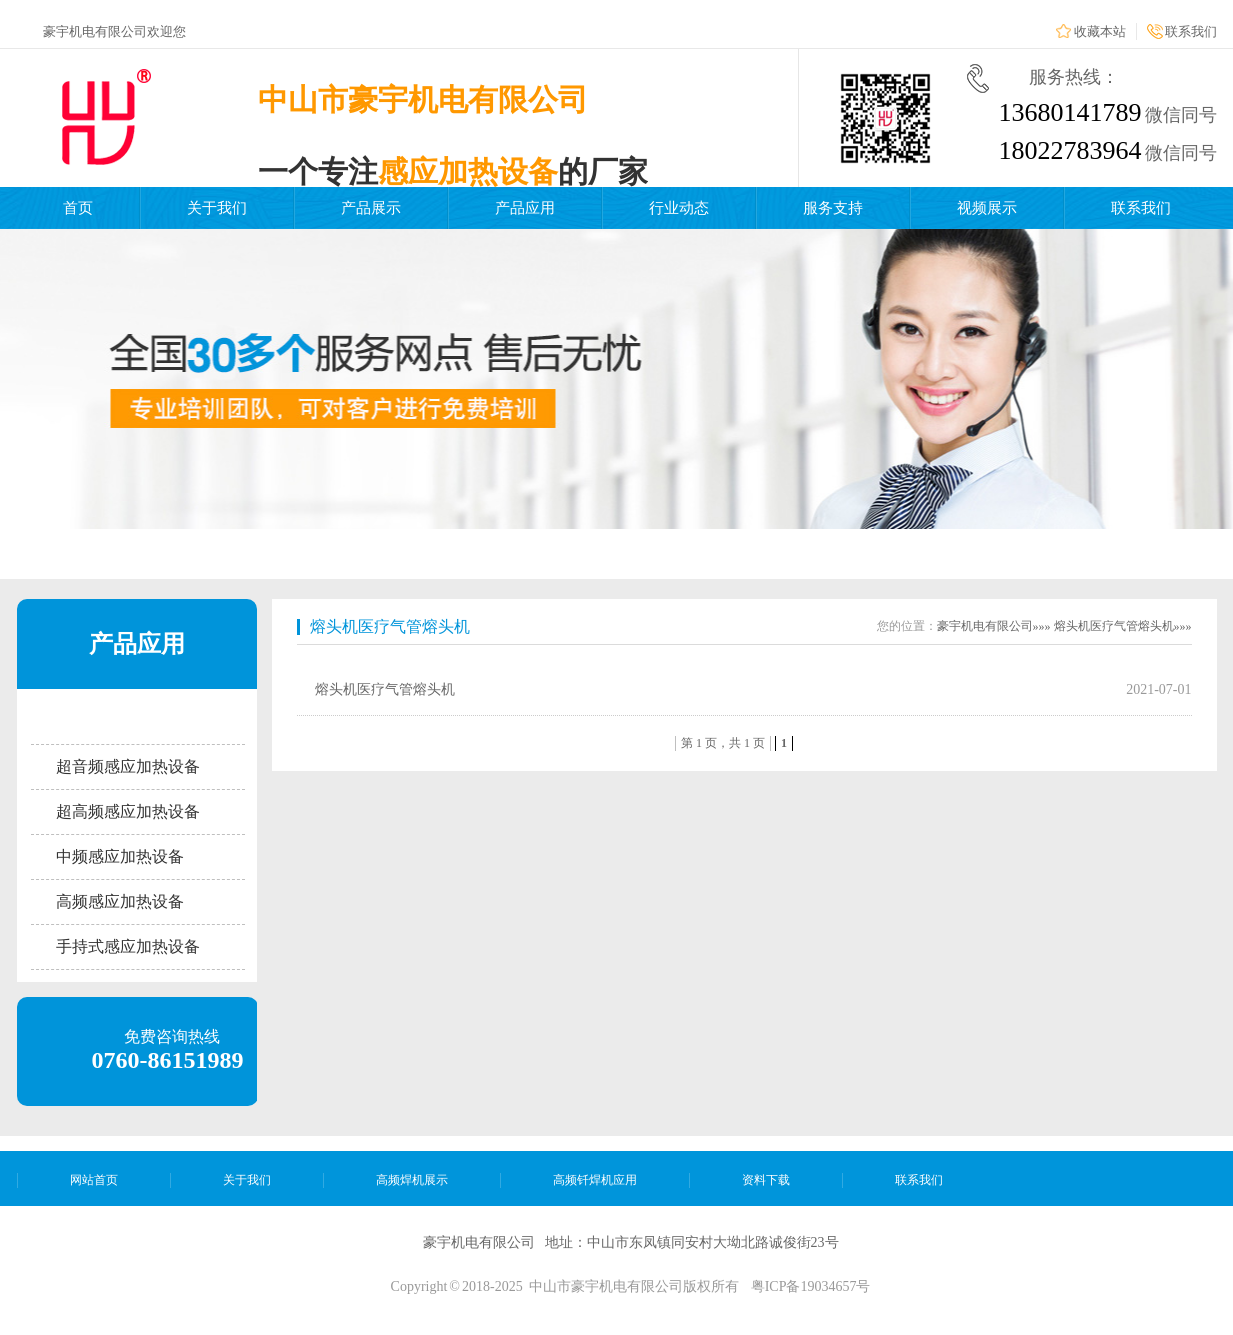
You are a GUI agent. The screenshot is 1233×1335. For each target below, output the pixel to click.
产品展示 (371, 208)
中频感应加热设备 (120, 856)
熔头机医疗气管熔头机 (390, 626)
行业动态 (679, 208)
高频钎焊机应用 (595, 1180)
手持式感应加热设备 (128, 946)
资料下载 (766, 1180)
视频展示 (987, 208)
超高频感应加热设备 (128, 811)
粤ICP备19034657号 (811, 1286)
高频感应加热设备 (120, 901)
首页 (78, 208)
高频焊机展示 (412, 1180)
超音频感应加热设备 (128, 766)
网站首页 (94, 1180)
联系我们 (1191, 31)
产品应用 (525, 208)
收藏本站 (1100, 31)
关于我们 (217, 208)
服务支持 (833, 208)
